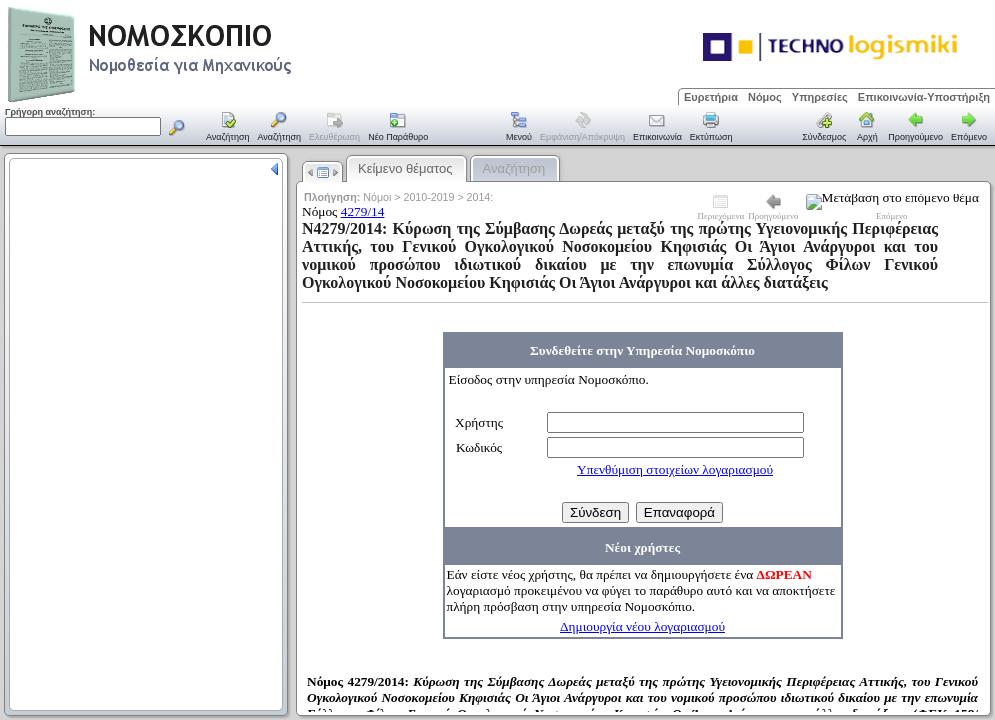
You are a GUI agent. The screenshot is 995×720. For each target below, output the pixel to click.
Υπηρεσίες (820, 97)
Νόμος (765, 97)
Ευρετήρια (711, 97)
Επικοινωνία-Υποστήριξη (924, 97)
